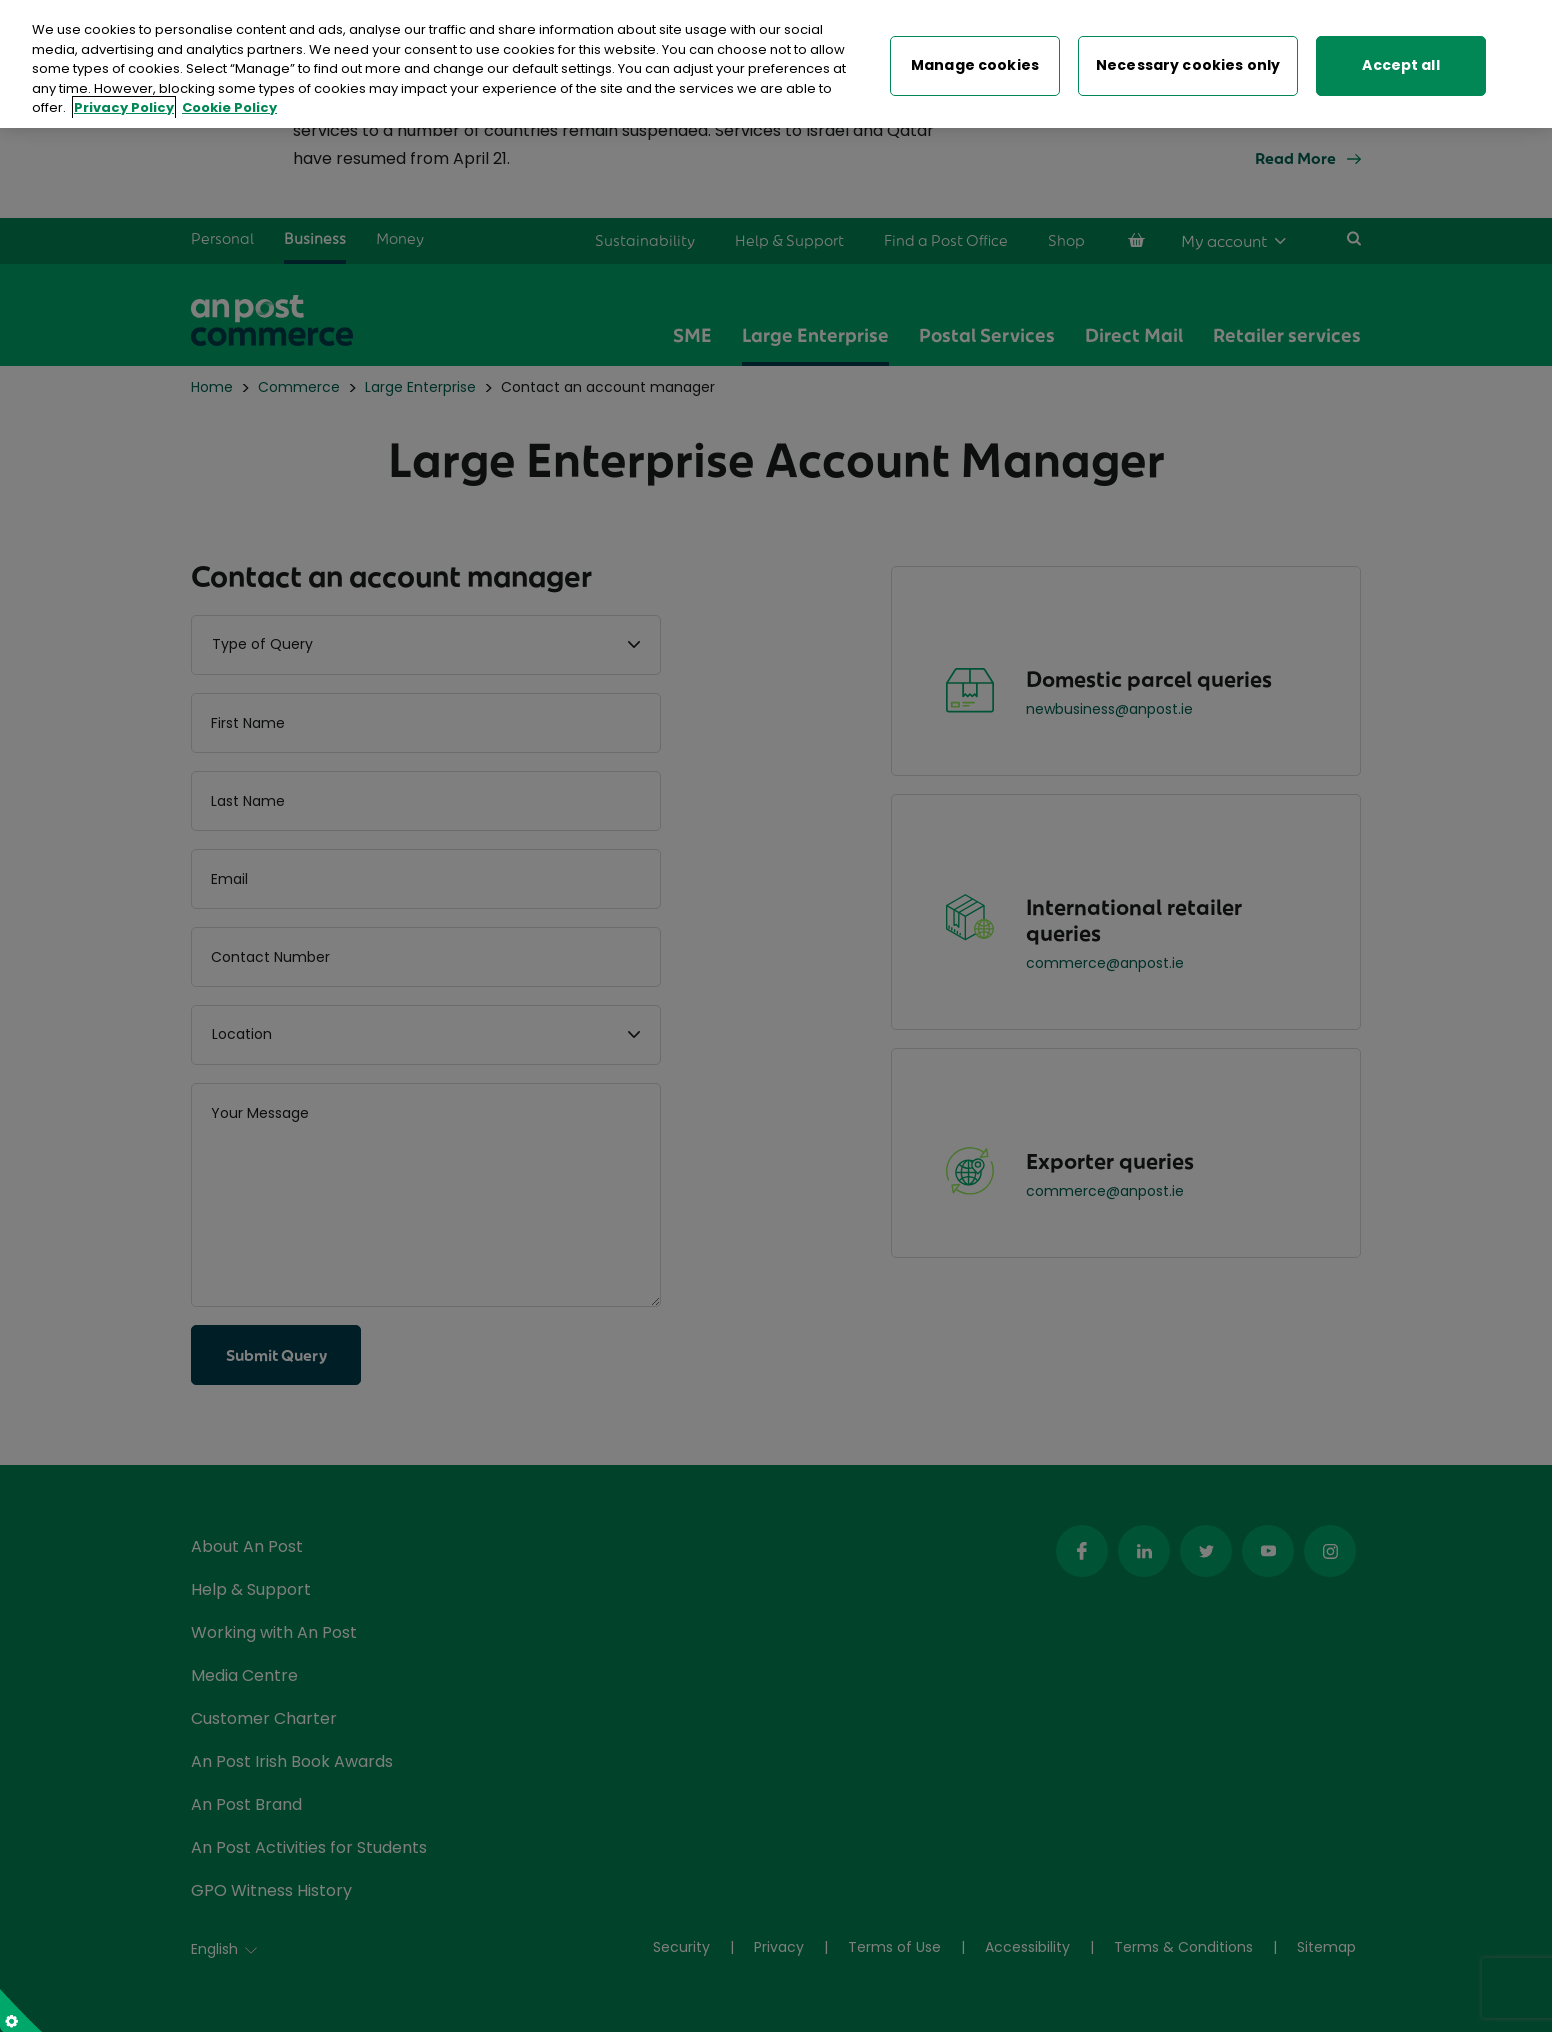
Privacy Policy (124, 104)
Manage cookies (975, 62)
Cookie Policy (229, 104)
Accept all (1400, 62)
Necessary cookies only (1188, 62)
